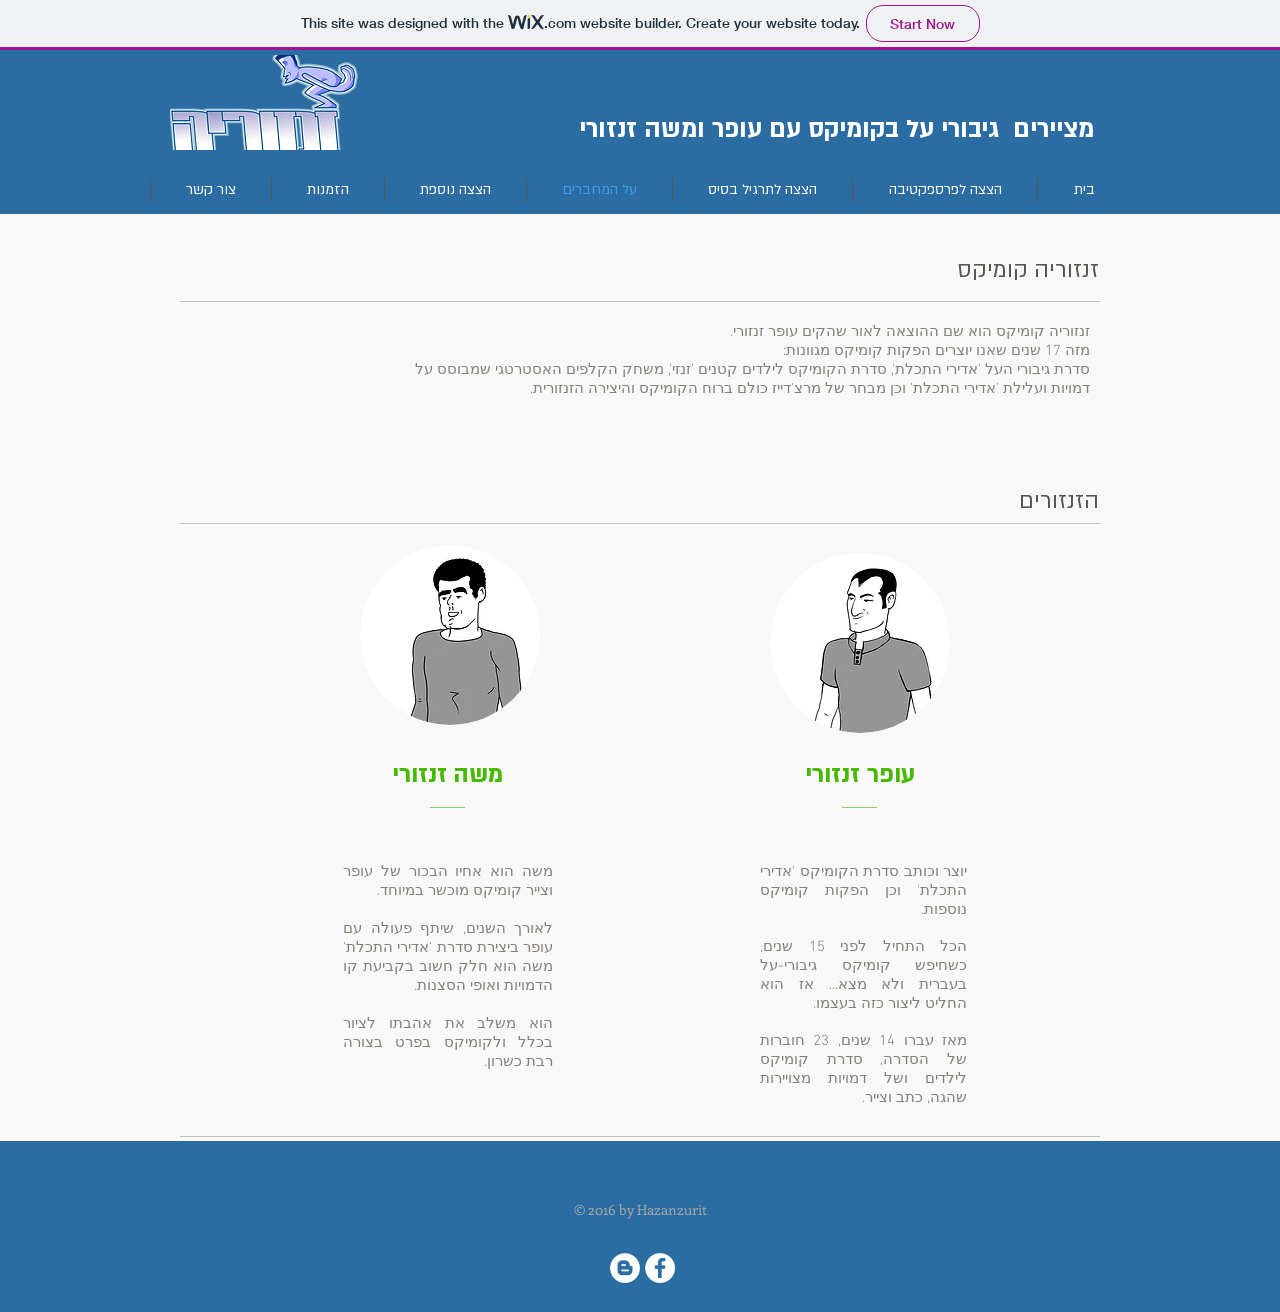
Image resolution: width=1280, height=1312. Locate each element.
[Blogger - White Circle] (625, 1268)
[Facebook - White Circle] (660, 1268)
